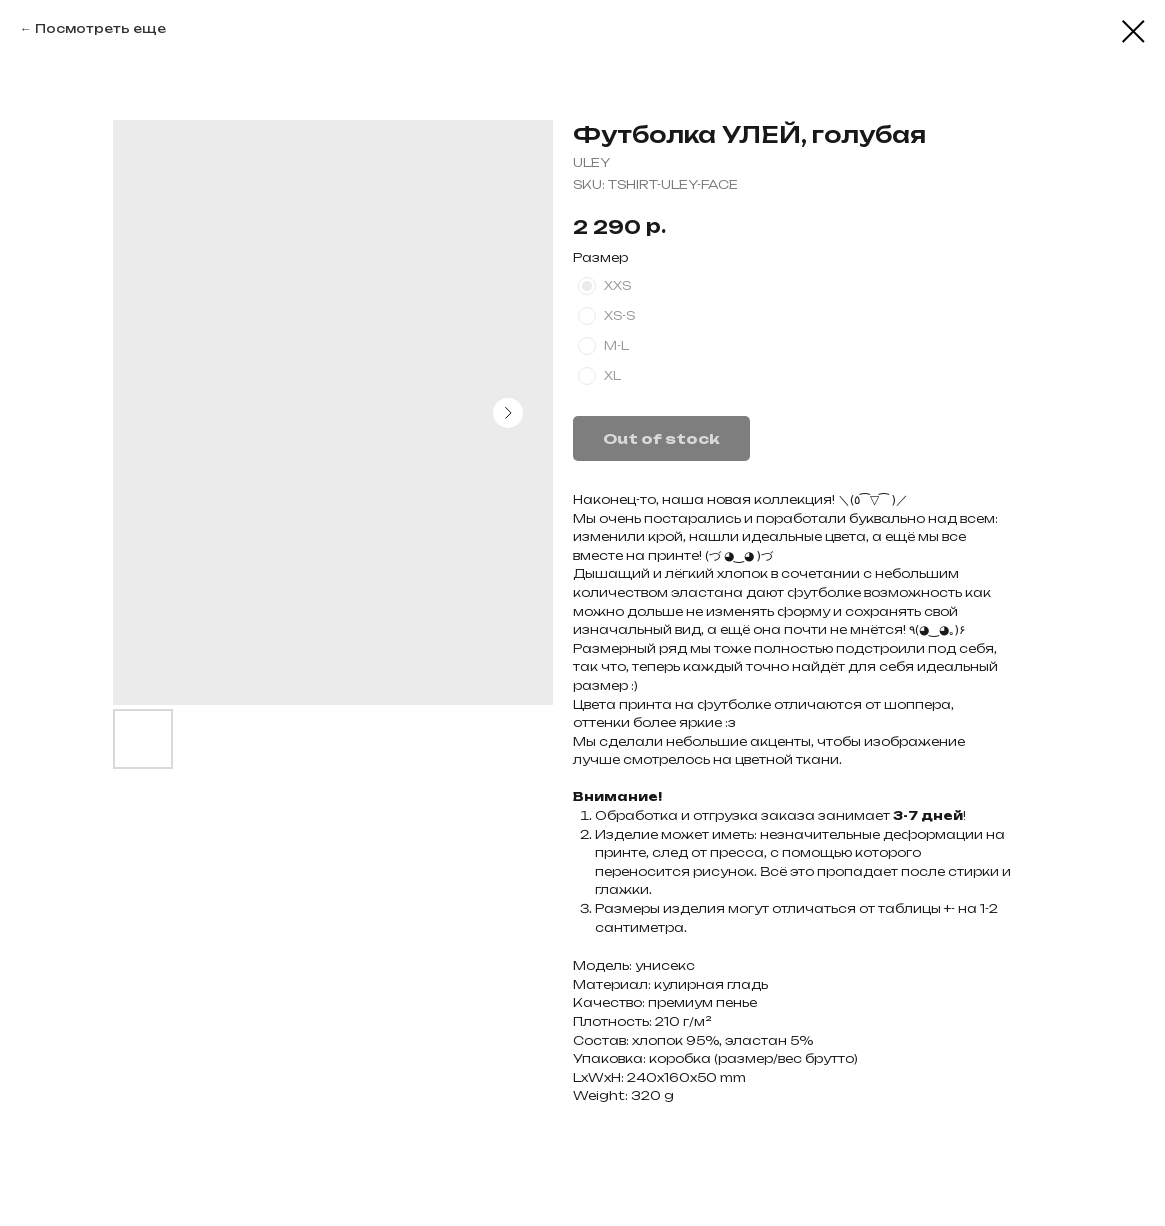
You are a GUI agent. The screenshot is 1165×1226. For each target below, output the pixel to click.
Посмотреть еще (100, 28)
